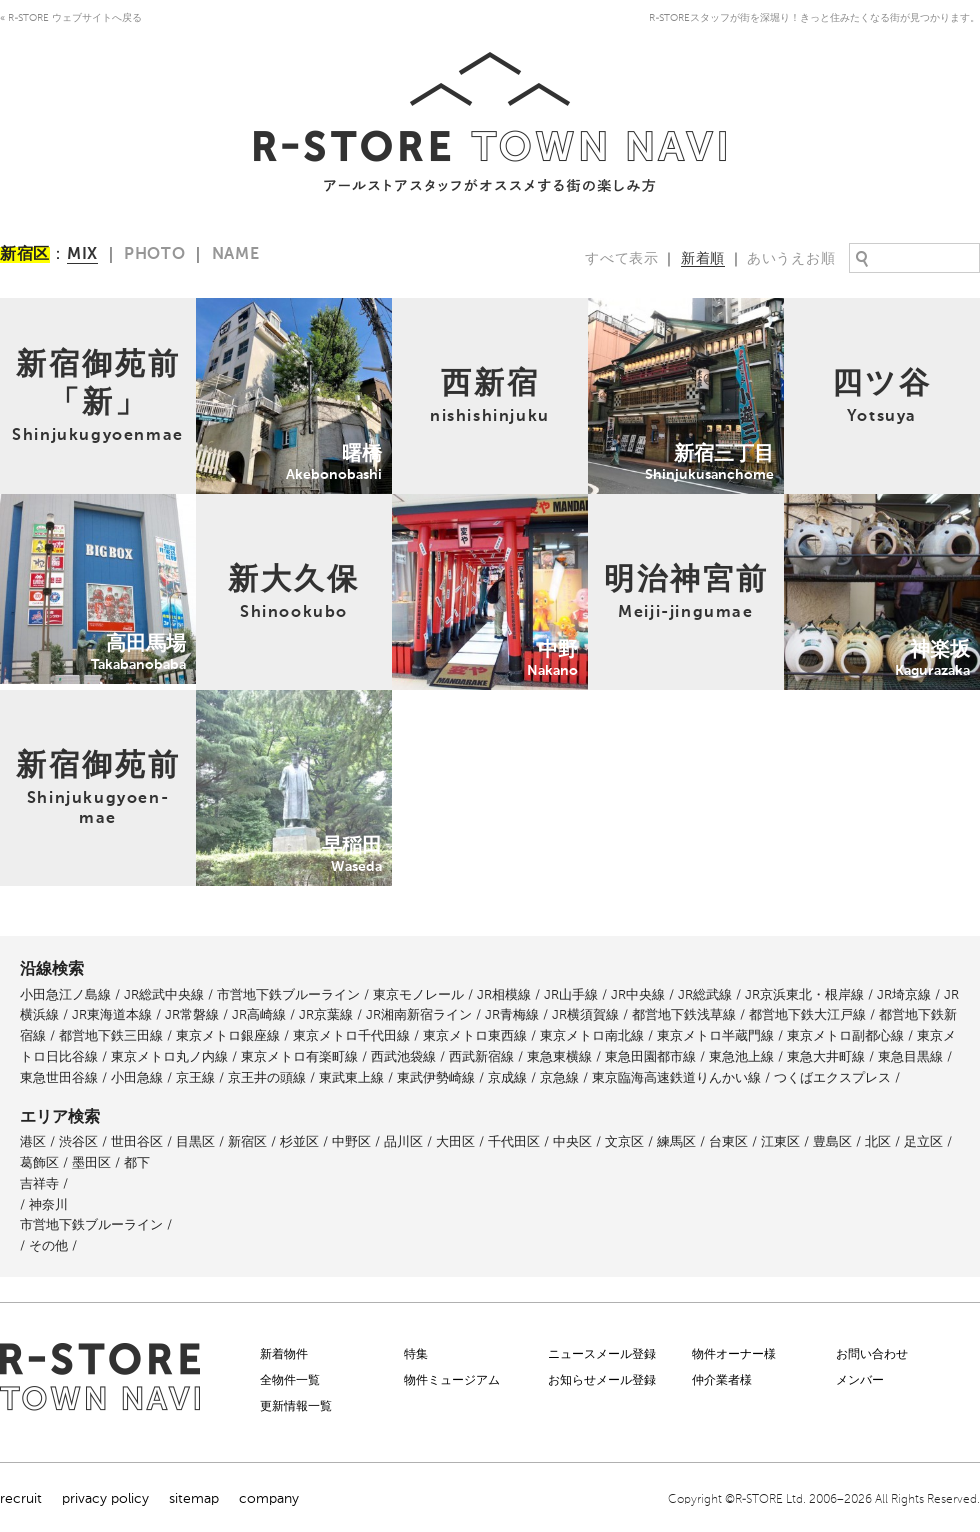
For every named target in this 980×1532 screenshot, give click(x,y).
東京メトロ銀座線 (228, 1035)
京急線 (559, 1077)
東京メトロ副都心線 (845, 1035)
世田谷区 (137, 1141)
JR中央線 (638, 994)
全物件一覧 (290, 1380)
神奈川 (48, 1204)
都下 (137, 1162)
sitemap (194, 1498)
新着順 (703, 259)
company (269, 1498)
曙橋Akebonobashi (255, 308)
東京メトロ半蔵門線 (715, 1035)
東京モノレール (418, 994)
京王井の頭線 (267, 1077)
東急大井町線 (826, 1056)
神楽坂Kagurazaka (840, 504)
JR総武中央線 (164, 994)
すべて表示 (622, 259)
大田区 (455, 1141)
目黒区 (195, 1141)
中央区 (572, 1141)
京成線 (507, 1077)
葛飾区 (39, 1162)
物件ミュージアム (452, 1380)
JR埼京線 (904, 994)
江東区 (780, 1141)
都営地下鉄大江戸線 (807, 1014)
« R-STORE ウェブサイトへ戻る (71, 18)
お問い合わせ (872, 1354)
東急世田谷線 (59, 1077)
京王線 (195, 1077)
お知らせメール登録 (602, 1380)
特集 (416, 1354)
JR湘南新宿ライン (419, 1014)
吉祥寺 (39, 1183)
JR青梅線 (512, 1014)
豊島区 (832, 1141)
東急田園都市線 (650, 1056)
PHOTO (155, 255)
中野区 (351, 1141)
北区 (878, 1141)
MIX (82, 255)
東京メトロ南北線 (592, 1035)
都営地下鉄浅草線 (684, 1014)
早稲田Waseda (241, 700)
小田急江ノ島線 (65, 994)
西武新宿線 (481, 1056)
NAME (236, 255)
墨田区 (91, 1162)
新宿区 (247, 1141)
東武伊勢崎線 (436, 1077)
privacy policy (105, 1498)
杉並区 (299, 1141)
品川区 (403, 1141)
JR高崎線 (259, 1014)
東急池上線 (741, 1056)
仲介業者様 (722, 1380)
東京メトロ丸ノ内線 (169, 1056)
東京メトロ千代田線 (351, 1035)
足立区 (923, 1141)
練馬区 (676, 1141)
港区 (33, 1141)
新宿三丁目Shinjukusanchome (683, 308)
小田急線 (137, 1077)
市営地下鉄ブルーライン (288, 994)
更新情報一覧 (296, 1406)
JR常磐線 (192, 1014)
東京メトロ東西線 (475, 1035)
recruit (21, 1498)
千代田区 (514, 1141)
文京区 (624, 1141)
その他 (48, 1245)
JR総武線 (705, 994)
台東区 (728, 1141)
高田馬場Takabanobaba (73, 504)
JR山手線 (571, 994)
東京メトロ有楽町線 (299, 1056)
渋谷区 (78, 1141)
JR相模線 (504, 994)
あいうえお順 (791, 259)
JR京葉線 (326, 1014)
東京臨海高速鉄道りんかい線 (676, 1077)
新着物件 (284, 1354)
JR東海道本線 (112, 1014)
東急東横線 (559, 1056)
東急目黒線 (910, 1056)
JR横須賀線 (585, 1014)
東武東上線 (351, 1077)
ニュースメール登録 (602, 1354)
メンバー (860, 1380)
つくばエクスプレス (832, 1077)
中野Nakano (430, 504)
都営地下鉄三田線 (111, 1035)
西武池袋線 (403, 1056)
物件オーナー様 (734, 1354)
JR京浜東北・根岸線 (804, 994)
